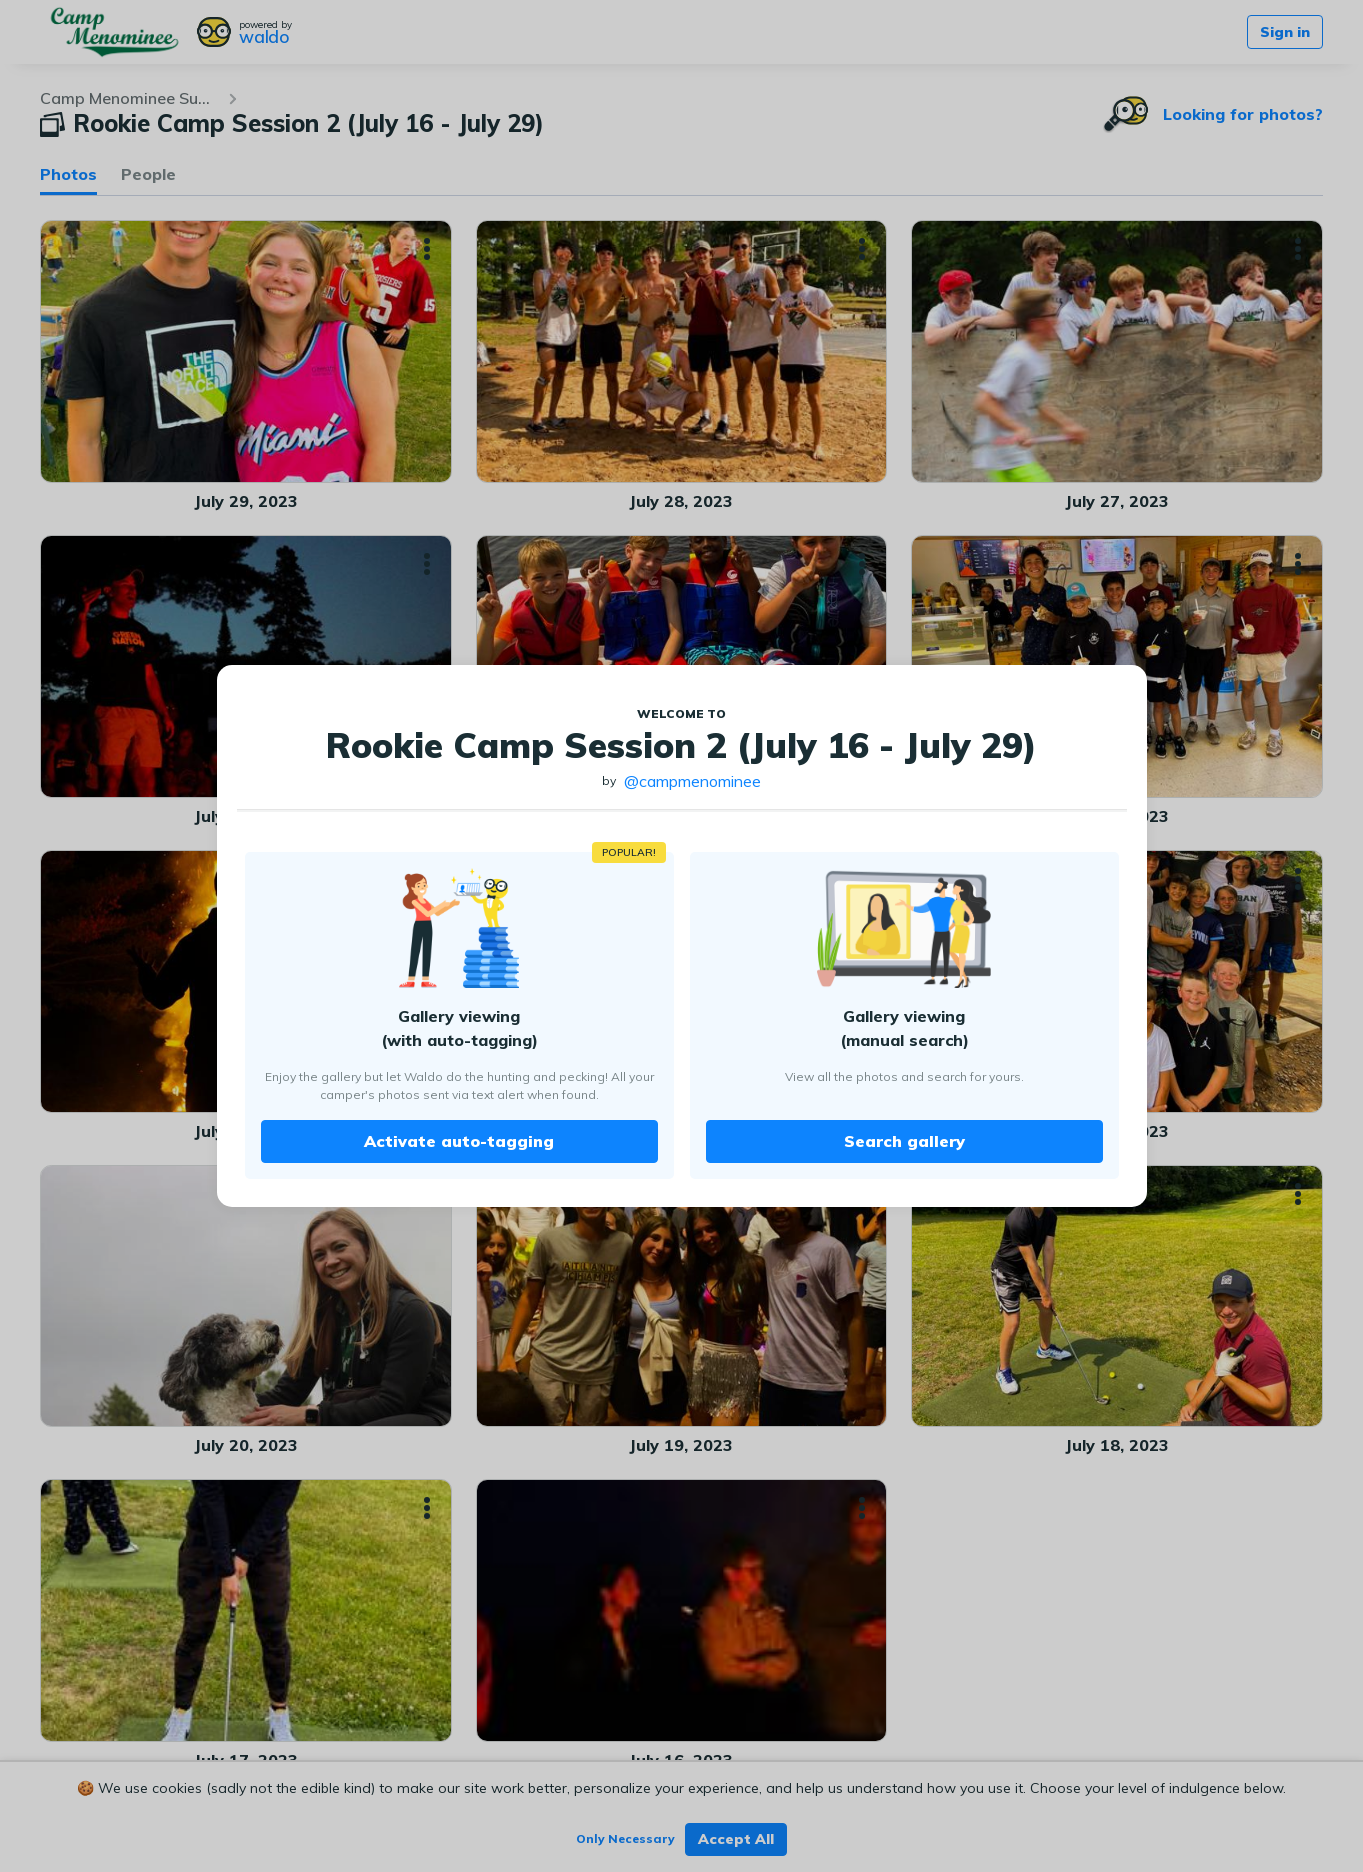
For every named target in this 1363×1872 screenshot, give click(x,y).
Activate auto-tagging (459, 1141)
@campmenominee (692, 781)
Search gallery (904, 1141)
